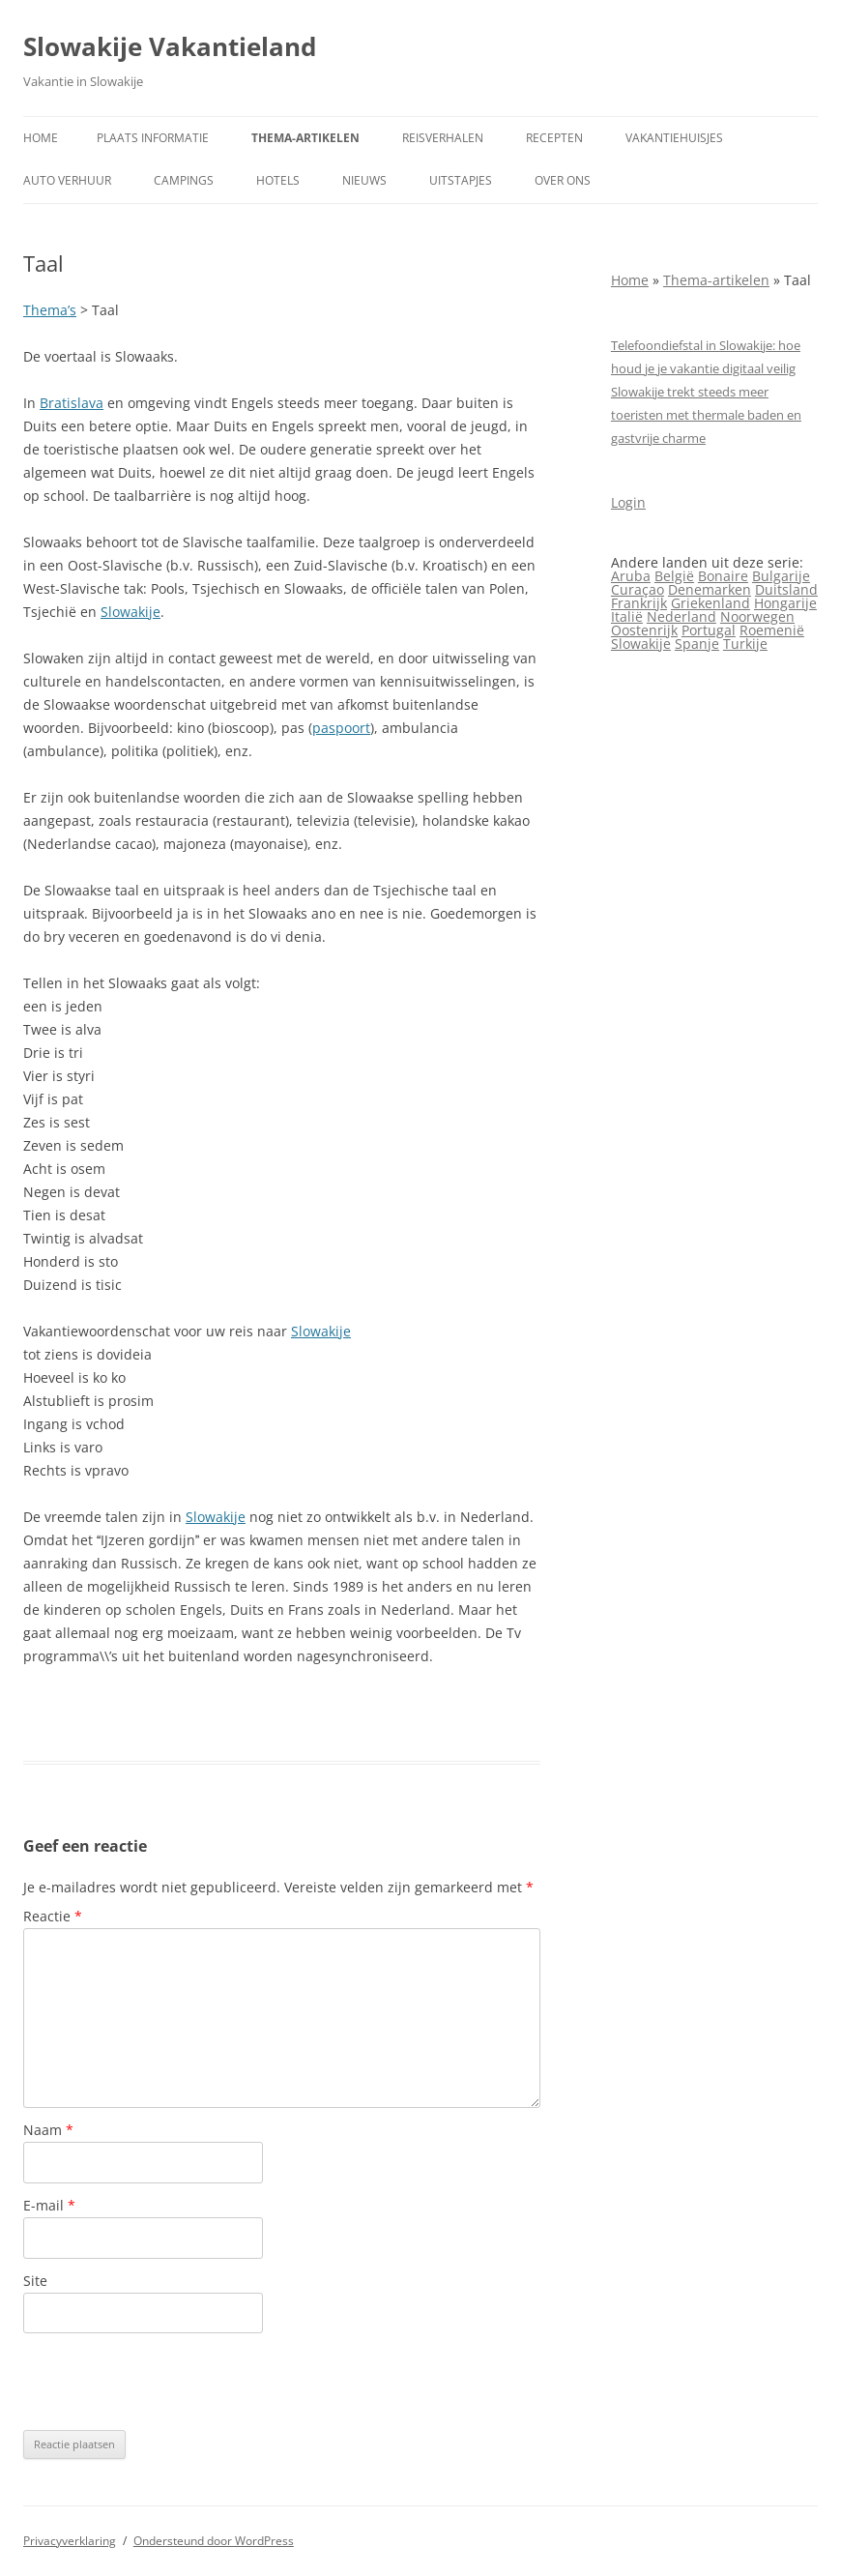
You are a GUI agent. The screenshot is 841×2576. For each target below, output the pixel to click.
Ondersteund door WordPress (213, 2540)
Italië (627, 616)
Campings (184, 180)
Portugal (709, 630)
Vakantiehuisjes (674, 138)
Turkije (745, 643)
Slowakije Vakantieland (169, 46)
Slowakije (130, 611)
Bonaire (723, 576)
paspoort (341, 727)
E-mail (49, 2205)
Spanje (697, 643)
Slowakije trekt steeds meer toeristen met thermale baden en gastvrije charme (706, 415)
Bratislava (71, 403)
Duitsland (786, 589)
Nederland (681, 616)
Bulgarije (781, 576)
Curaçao (637, 589)
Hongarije (785, 603)
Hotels (278, 180)
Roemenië (772, 630)
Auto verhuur (67, 180)
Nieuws (364, 180)
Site (35, 2280)
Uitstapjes (460, 180)
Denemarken (709, 589)
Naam (48, 2130)
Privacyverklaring (69, 2540)
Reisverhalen (442, 138)
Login (628, 502)
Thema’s (49, 310)
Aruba (631, 576)
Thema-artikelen (305, 138)
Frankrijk (639, 603)
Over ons (563, 180)
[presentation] (170, 2381)
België (674, 576)
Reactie (52, 1916)
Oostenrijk (644, 630)
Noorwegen (757, 616)
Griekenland (710, 603)
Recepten (554, 138)
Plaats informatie (153, 138)
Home (40, 138)
